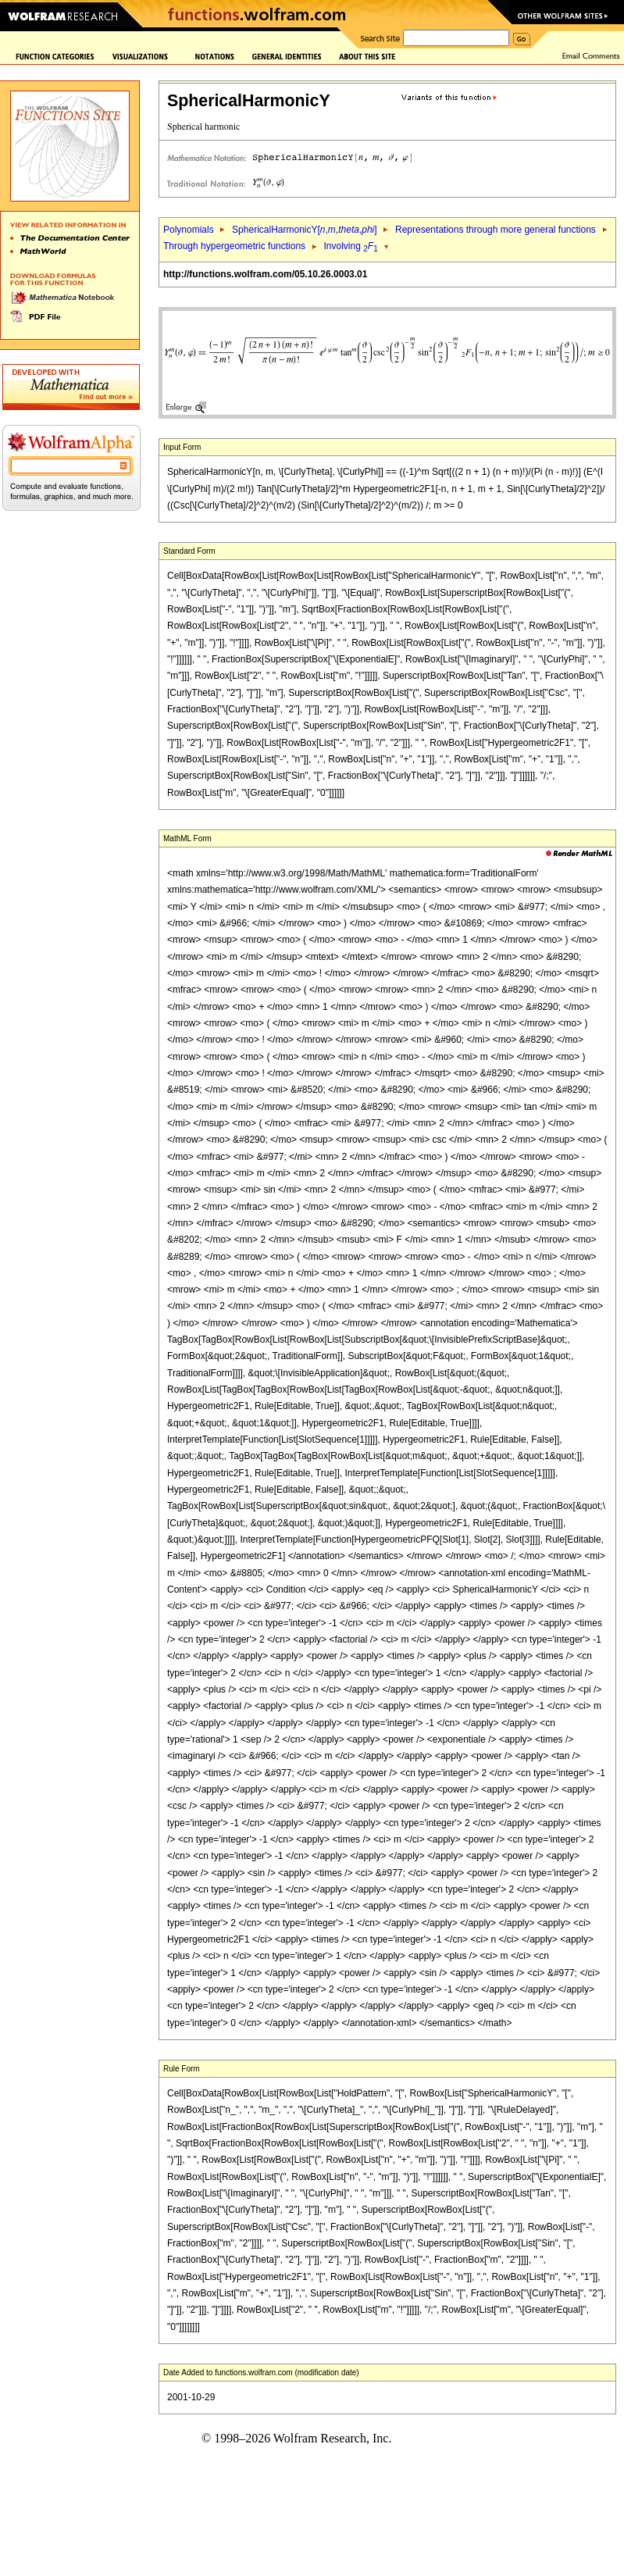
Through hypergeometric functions (234, 246)
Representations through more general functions (495, 229)
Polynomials (188, 229)
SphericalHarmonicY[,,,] (304, 229)
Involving (351, 246)
